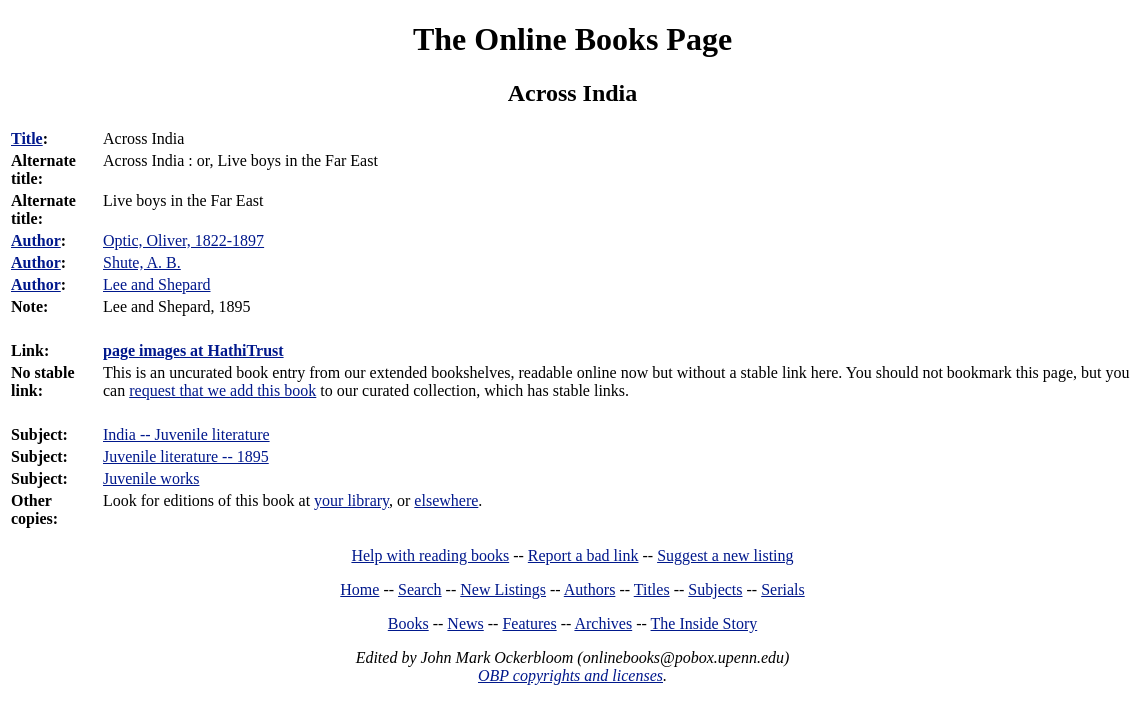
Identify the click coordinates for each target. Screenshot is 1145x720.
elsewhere (446, 500)
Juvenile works (151, 478)
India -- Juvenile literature (186, 434)
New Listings (503, 589)
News (465, 623)
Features (529, 623)
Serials (783, 589)
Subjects (715, 589)
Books (408, 623)
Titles (652, 589)
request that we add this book (222, 390)
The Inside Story (704, 623)
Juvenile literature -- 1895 (186, 456)
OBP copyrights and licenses (570, 675)
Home (359, 589)
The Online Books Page (572, 39)
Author (36, 240)
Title (27, 138)
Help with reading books (430, 555)
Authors (590, 589)
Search (420, 589)
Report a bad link (583, 555)
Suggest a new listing (725, 555)
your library (351, 500)
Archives (603, 623)
